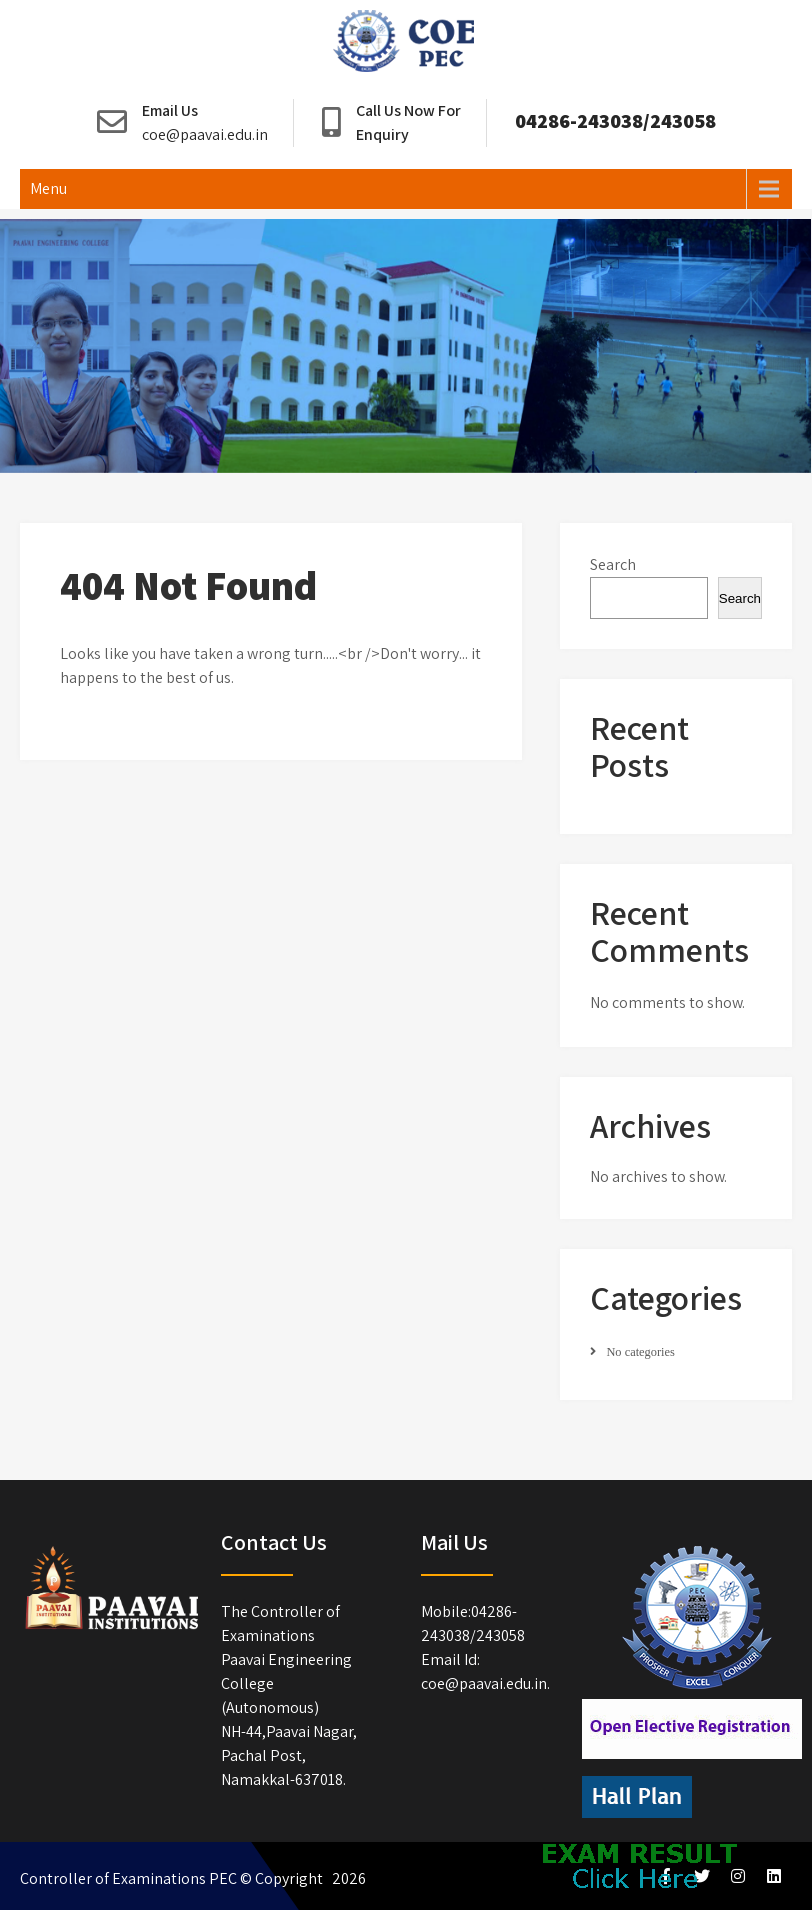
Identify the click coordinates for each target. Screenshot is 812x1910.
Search (613, 564)
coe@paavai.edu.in (205, 134)
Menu (48, 188)
